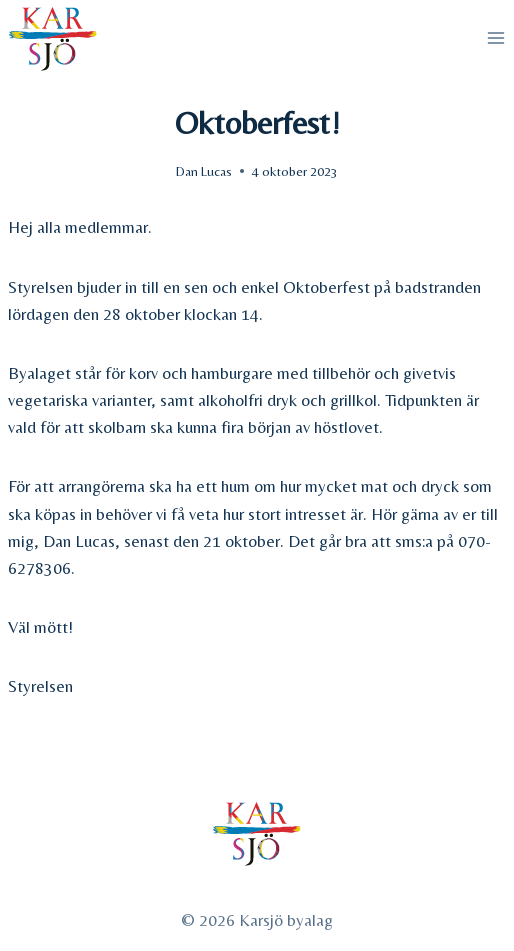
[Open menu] (495, 37)
